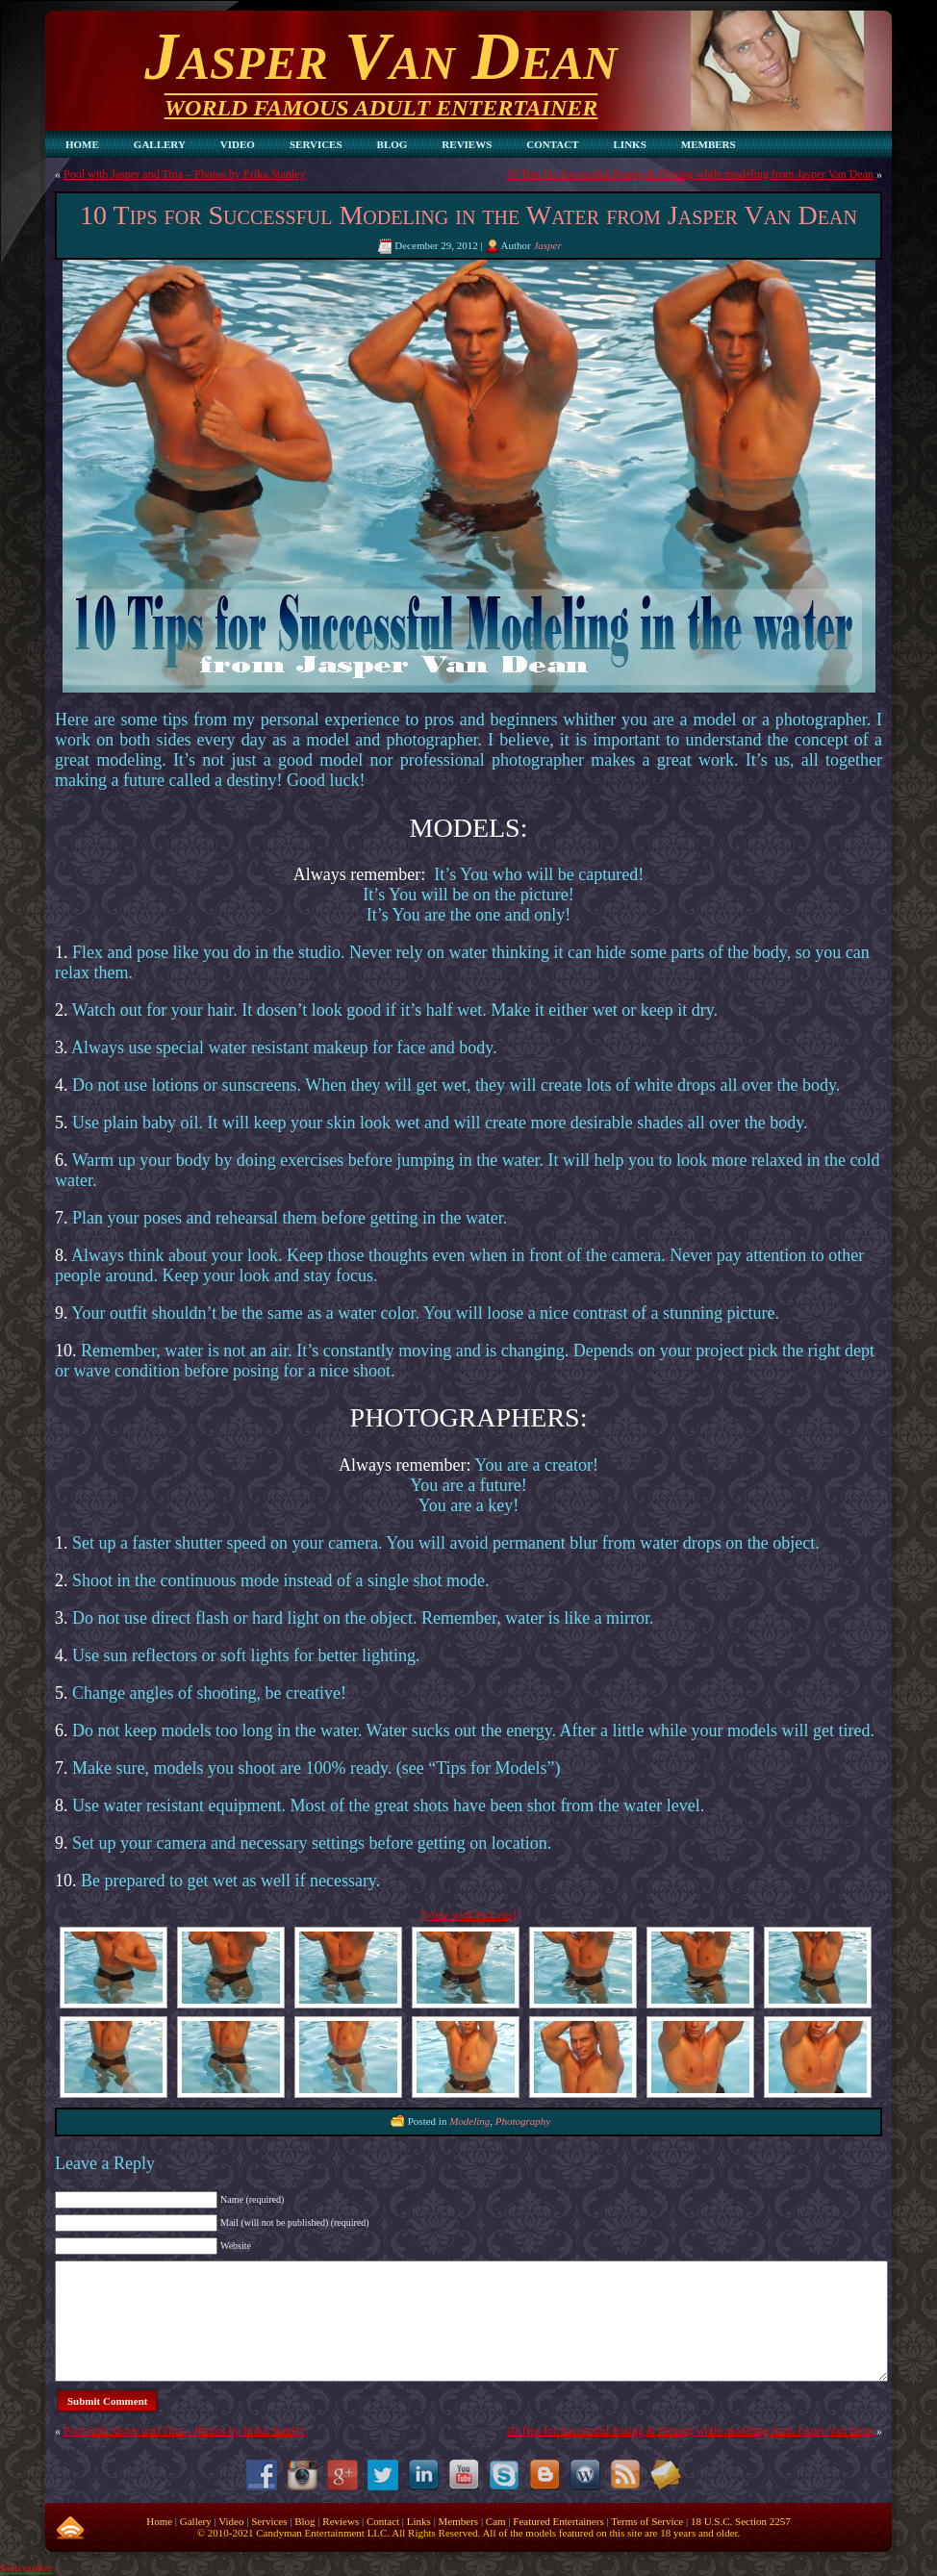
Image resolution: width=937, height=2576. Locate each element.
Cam (496, 2521)
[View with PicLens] (468, 1915)
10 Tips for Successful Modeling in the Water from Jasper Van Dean (468, 215)
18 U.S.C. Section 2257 (741, 2521)
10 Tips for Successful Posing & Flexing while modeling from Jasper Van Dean (690, 174)
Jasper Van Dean (380, 56)
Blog (304, 2521)
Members (459, 2521)
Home (159, 2521)
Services (269, 2521)
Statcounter (26, 2568)
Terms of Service (647, 2521)
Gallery (196, 2521)
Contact (383, 2521)
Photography (522, 2120)
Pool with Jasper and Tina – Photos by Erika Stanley (184, 174)
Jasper (547, 245)
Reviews (340, 2521)
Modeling (469, 2120)
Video (230, 2521)
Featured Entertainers (558, 2521)
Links (419, 2521)
